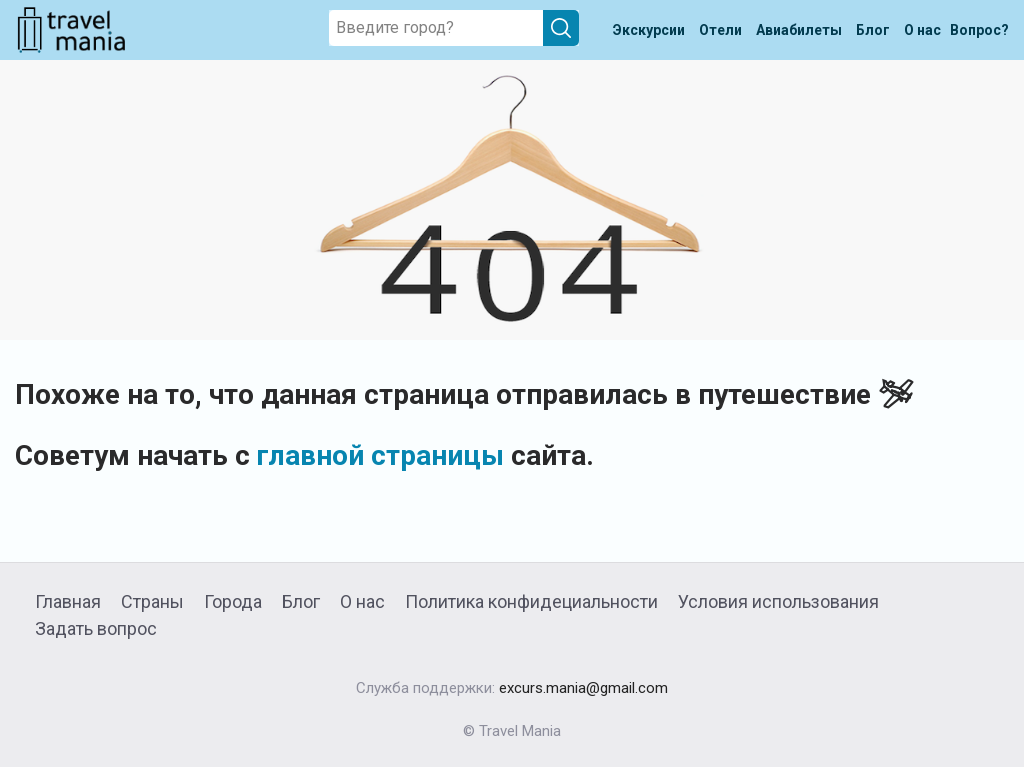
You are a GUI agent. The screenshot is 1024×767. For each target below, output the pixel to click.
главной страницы (380, 455)
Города (233, 601)
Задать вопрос (96, 628)
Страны (152, 601)
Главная (68, 601)
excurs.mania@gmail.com (583, 688)
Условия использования (778, 601)
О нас (362, 601)
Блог (301, 601)
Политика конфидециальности (531, 601)
